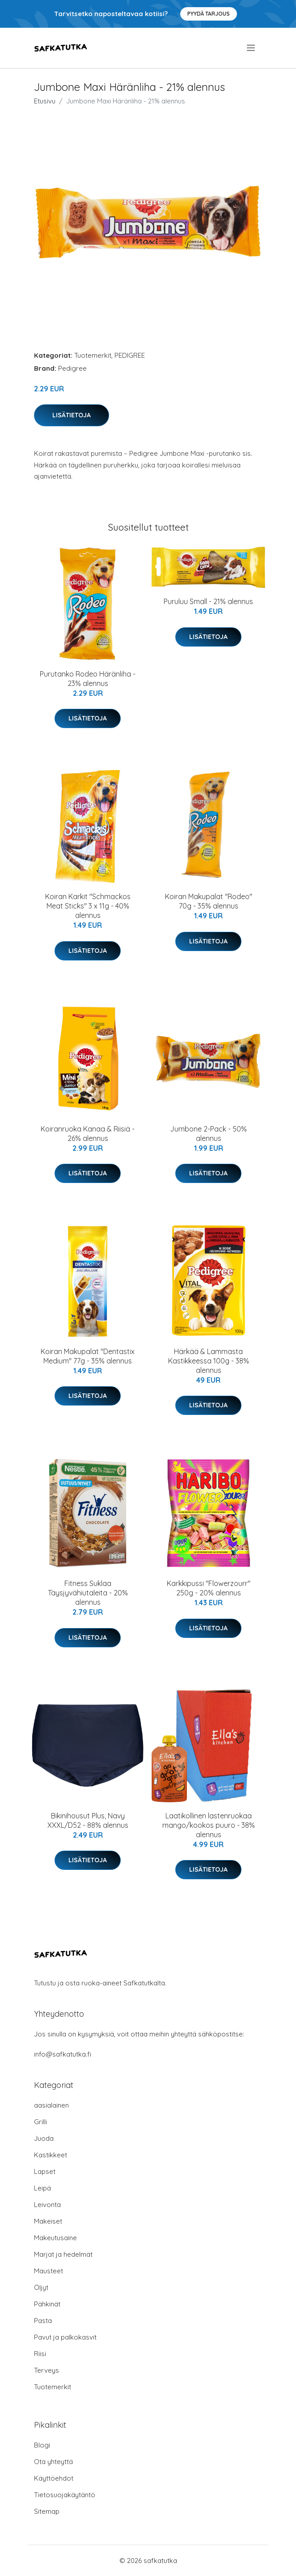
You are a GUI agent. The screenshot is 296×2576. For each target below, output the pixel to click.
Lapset (44, 2171)
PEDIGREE (129, 355)
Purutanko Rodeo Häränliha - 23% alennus (87, 678)
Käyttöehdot (53, 2478)
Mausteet (48, 2271)
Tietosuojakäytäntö (64, 2494)
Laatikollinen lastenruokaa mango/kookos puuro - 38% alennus (208, 1825)
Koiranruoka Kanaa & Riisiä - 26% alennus (88, 1133)
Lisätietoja (71, 415)
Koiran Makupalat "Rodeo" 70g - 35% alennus (208, 901)
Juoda (44, 2138)
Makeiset (48, 2221)
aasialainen (51, 2105)
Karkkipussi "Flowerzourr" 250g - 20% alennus (208, 1588)
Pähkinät (47, 2304)
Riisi (40, 2353)
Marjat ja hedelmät (63, 2254)
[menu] (251, 48)
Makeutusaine (55, 2237)
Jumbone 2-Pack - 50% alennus (208, 1133)
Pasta (43, 2320)
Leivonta (47, 2204)
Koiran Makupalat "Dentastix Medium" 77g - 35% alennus (88, 1356)
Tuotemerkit (92, 355)
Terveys (46, 2370)
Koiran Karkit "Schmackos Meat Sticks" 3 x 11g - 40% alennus (88, 906)
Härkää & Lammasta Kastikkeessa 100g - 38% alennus (208, 1361)
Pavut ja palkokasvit (65, 2337)
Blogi (42, 2445)
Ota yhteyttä (53, 2461)
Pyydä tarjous (208, 13)
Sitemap (46, 2511)
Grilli (40, 2121)
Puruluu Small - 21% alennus (208, 601)
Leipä (42, 2188)
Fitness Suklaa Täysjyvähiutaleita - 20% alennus (88, 1593)
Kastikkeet (50, 2155)
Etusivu (44, 101)
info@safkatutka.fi (62, 2054)
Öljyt (41, 2287)
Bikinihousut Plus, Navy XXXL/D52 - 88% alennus (87, 1820)
